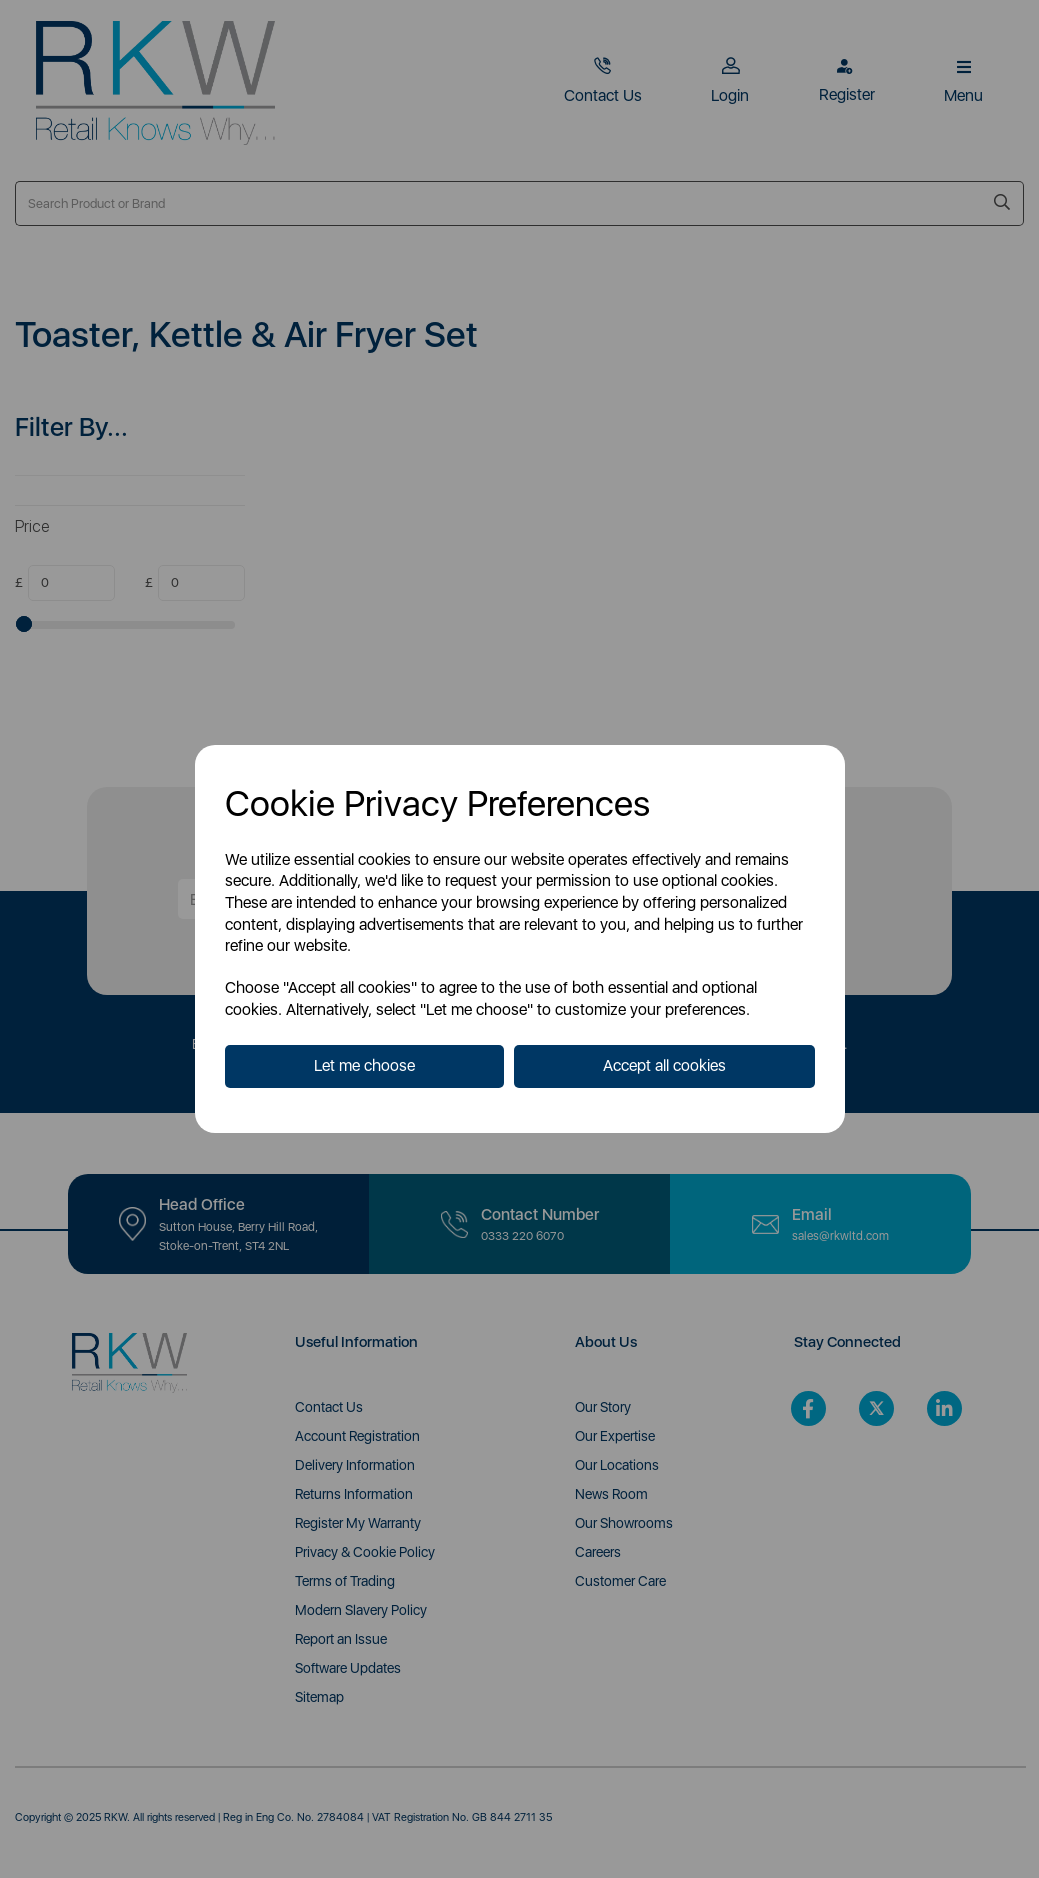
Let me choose (364, 1065)
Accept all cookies (664, 1065)
